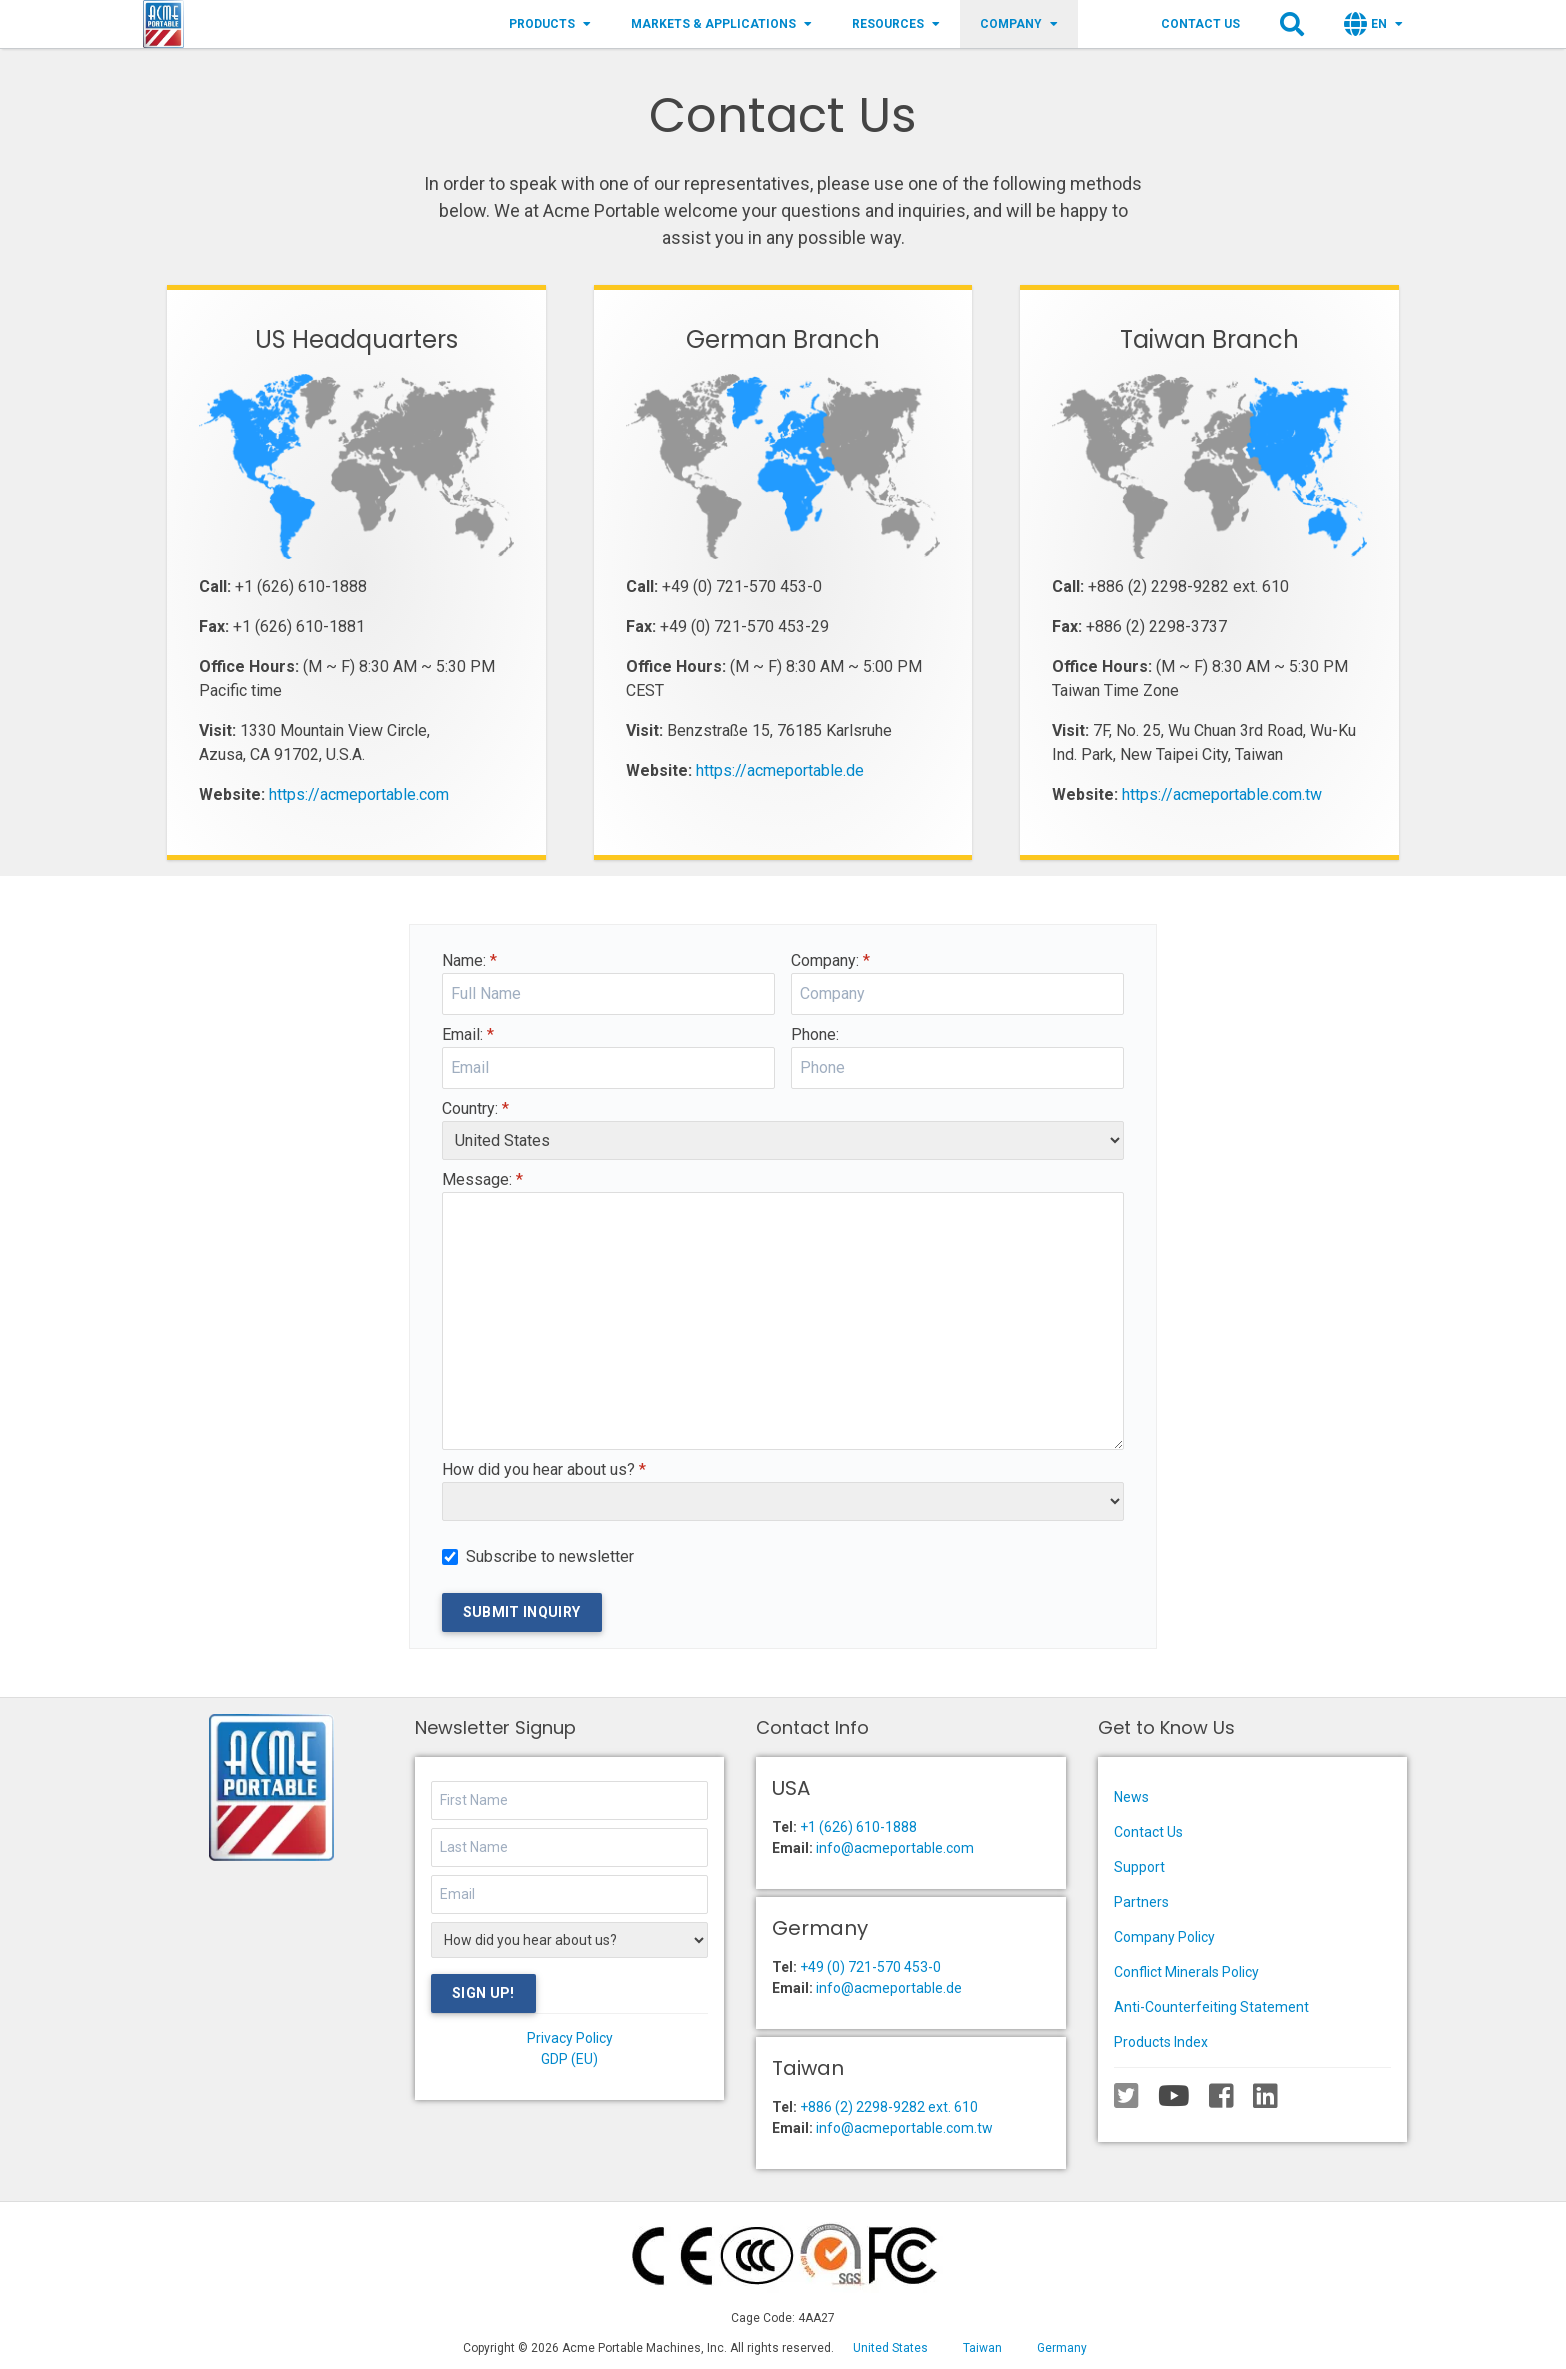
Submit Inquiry (522, 1612)
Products (550, 24)
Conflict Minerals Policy (1186, 1972)
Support (1139, 1867)
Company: (830, 960)
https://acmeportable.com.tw (1222, 794)
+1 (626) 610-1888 (858, 1827)
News (1131, 1797)
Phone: (815, 1034)
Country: (475, 1108)
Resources (896, 24)
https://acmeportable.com (359, 794)
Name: (469, 960)
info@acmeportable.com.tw (904, 2128)
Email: (468, 1034)
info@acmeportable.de (889, 1988)
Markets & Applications (721, 24)
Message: (482, 1179)
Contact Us (1200, 24)
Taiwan (982, 2348)
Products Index (1161, 2042)
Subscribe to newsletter (550, 1556)
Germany (1062, 2348)
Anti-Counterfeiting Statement (1211, 2007)
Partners (1141, 1902)
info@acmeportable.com (895, 1848)
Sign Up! (483, 1993)
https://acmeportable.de (780, 770)
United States (890, 2348)
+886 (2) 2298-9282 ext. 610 (889, 2107)
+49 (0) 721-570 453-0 (870, 1967)
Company (1019, 24)
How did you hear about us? (544, 1469)
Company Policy (1164, 1937)
